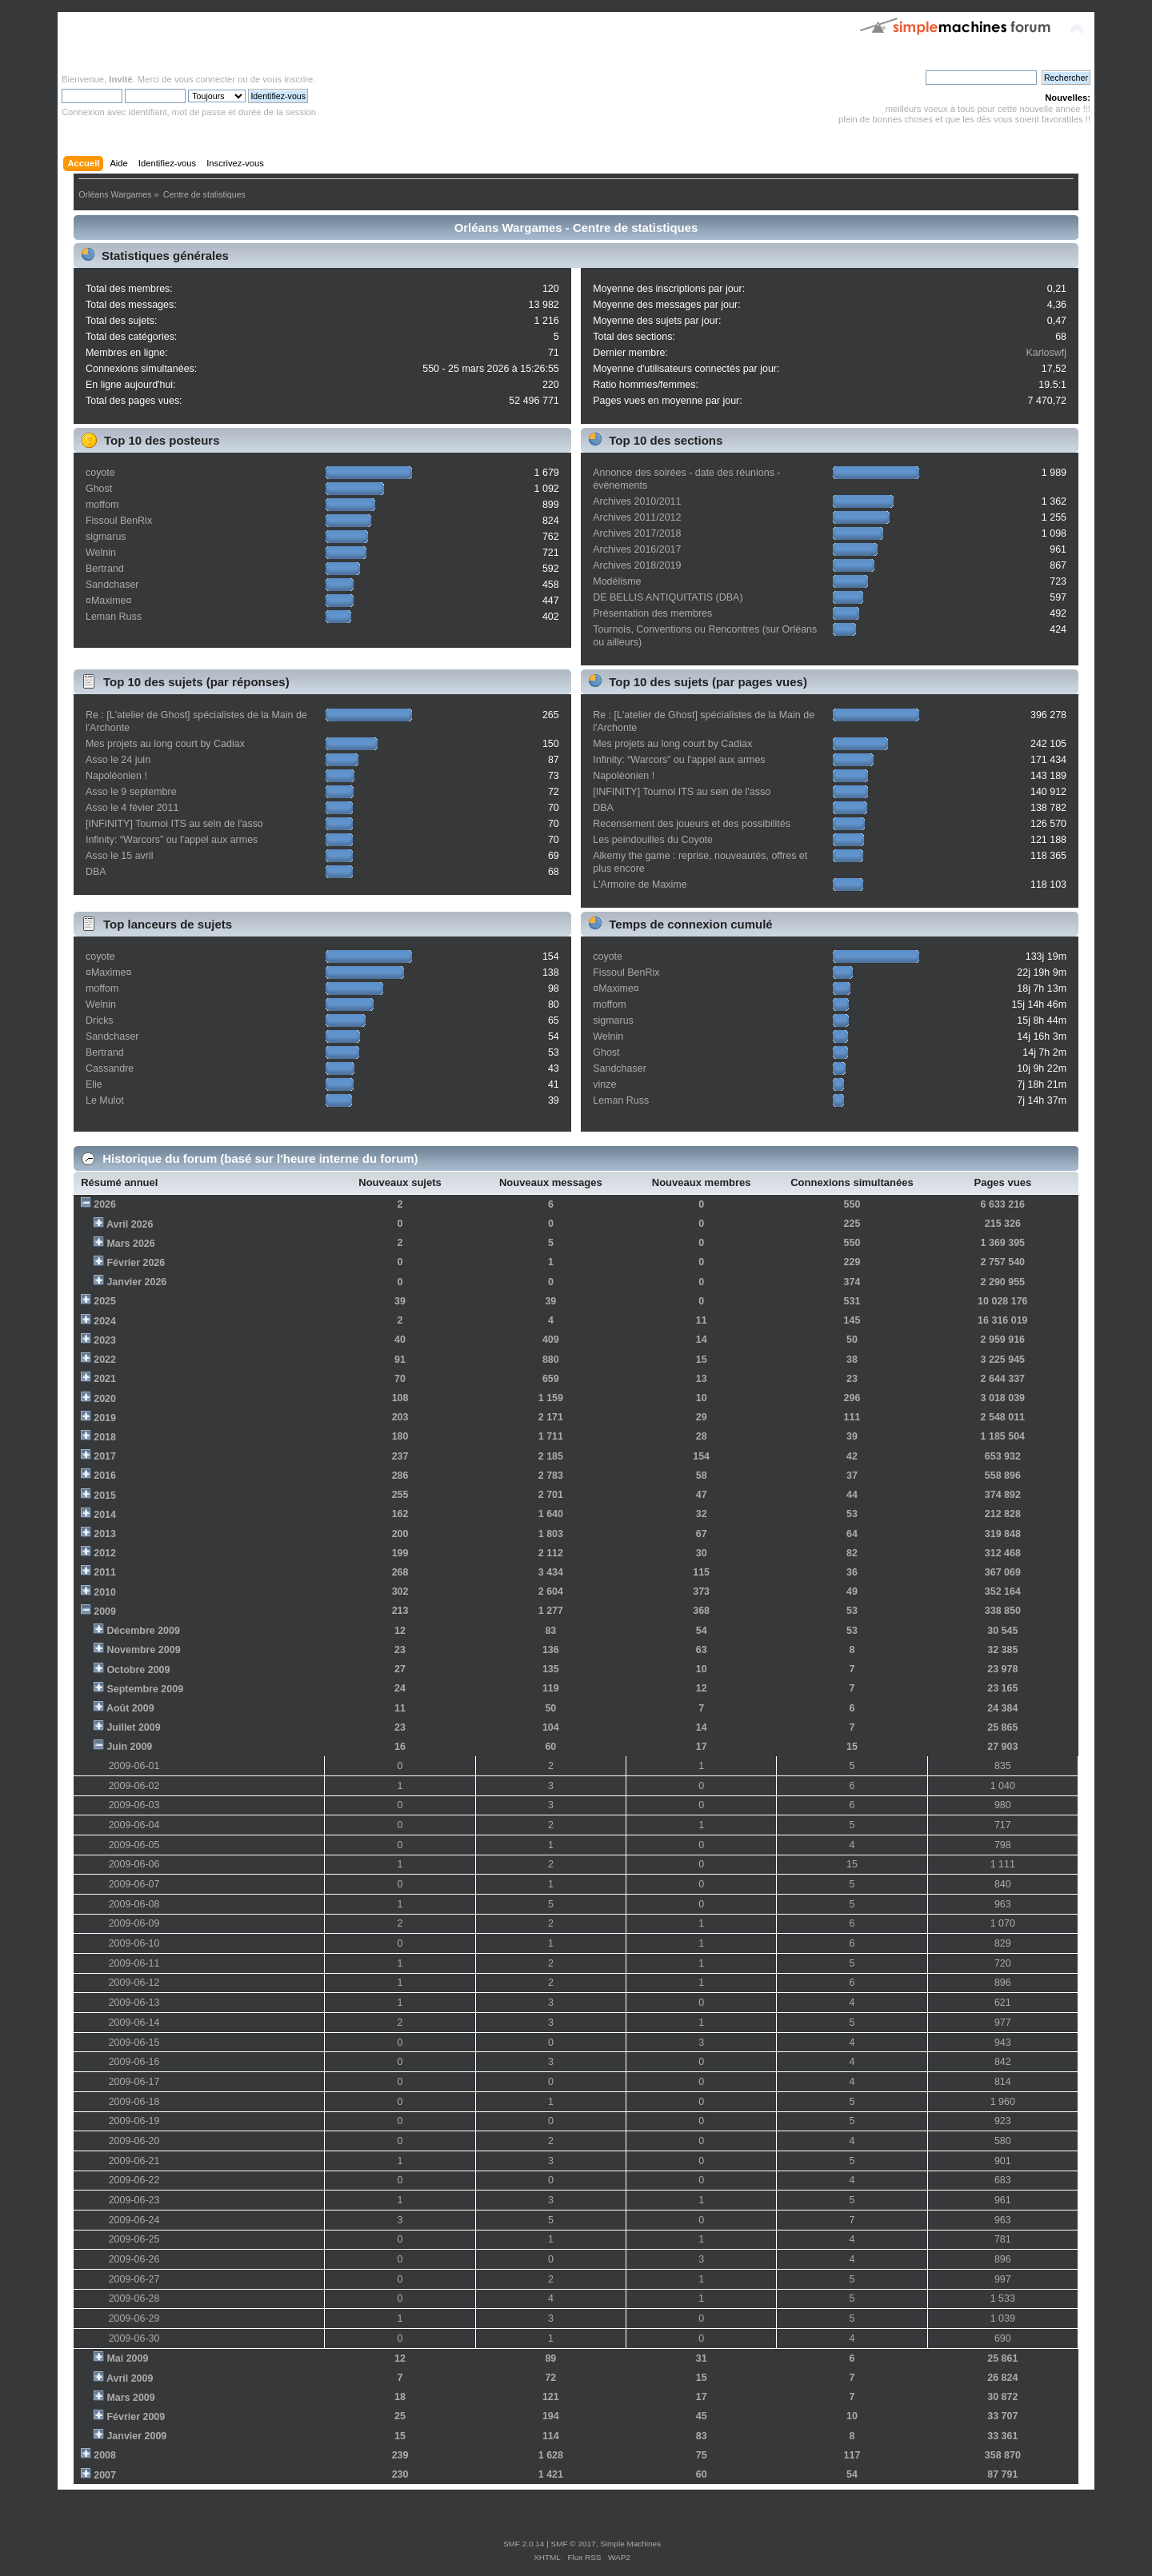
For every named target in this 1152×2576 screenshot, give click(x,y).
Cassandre (110, 1068)
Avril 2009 (129, 2378)
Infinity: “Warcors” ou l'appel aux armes (172, 839)
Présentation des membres (652, 613)
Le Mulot (105, 1100)
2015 (105, 1495)
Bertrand (105, 568)
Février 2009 (135, 2416)
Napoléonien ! (116, 775)
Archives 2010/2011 (637, 501)
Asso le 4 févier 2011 (132, 807)
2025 (105, 1301)
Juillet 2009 (133, 1727)
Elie (94, 1084)
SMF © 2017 (573, 2543)
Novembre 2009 (143, 1649)
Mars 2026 (130, 1243)
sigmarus (106, 536)
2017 (105, 1456)
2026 (105, 1204)
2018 (105, 1437)
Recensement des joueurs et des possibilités (691, 823)
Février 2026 (135, 1262)
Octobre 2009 (138, 1669)
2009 (105, 1611)
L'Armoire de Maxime (639, 884)
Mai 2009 (127, 2358)
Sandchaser (112, 584)
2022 (105, 1359)
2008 (105, 2455)
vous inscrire (287, 79)
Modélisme (617, 581)
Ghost (99, 488)
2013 (105, 1534)
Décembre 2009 (143, 1630)
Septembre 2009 (144, 1689)
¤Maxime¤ (109, 600)
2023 (105, 1340)
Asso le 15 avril (120, 855)
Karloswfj (1046, 352)
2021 (105, 1378)
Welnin (101, 552)
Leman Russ (114, 616)
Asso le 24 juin (118, 759)
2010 (105, 1592)
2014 (105, 1514)
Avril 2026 (129, 1224)
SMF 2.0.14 (524, 2543)
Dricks (100, 1020)
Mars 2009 (130, 2397)
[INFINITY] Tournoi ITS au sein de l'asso (174, 823)
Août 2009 (130, 1708)
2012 (105, 1553)
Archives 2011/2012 (637, 517)
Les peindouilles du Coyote (653, 839)
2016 (105, 1475)
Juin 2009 (129, 1746)
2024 (105, 1321)
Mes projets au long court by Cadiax (165, 743)
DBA (96, 871)
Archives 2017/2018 (637, 533)
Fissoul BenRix (119, 520)
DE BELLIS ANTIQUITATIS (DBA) (667, 597)
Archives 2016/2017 (637, 549)
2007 (105, 2475)
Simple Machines (630, 2543)
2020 (105, 1398)
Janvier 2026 (136, 1282)
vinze (604, 1084)
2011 (105, 1572)
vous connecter (204, 79)
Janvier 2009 (136, 2436)
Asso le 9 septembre (131, 791)
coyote (100, 472)
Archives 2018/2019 (637, 565)
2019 (105, 1418)
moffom (102, 504)
